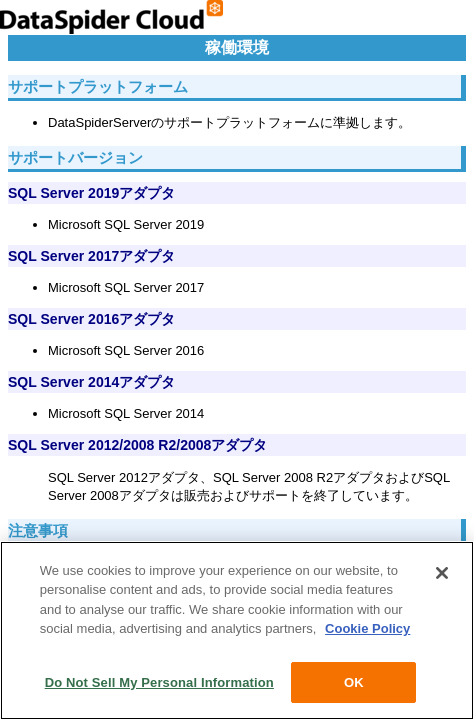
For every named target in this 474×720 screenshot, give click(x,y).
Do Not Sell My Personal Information (159, 683)
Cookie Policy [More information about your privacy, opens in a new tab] (367, 630)
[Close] (442, 574)
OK (354, 683)
